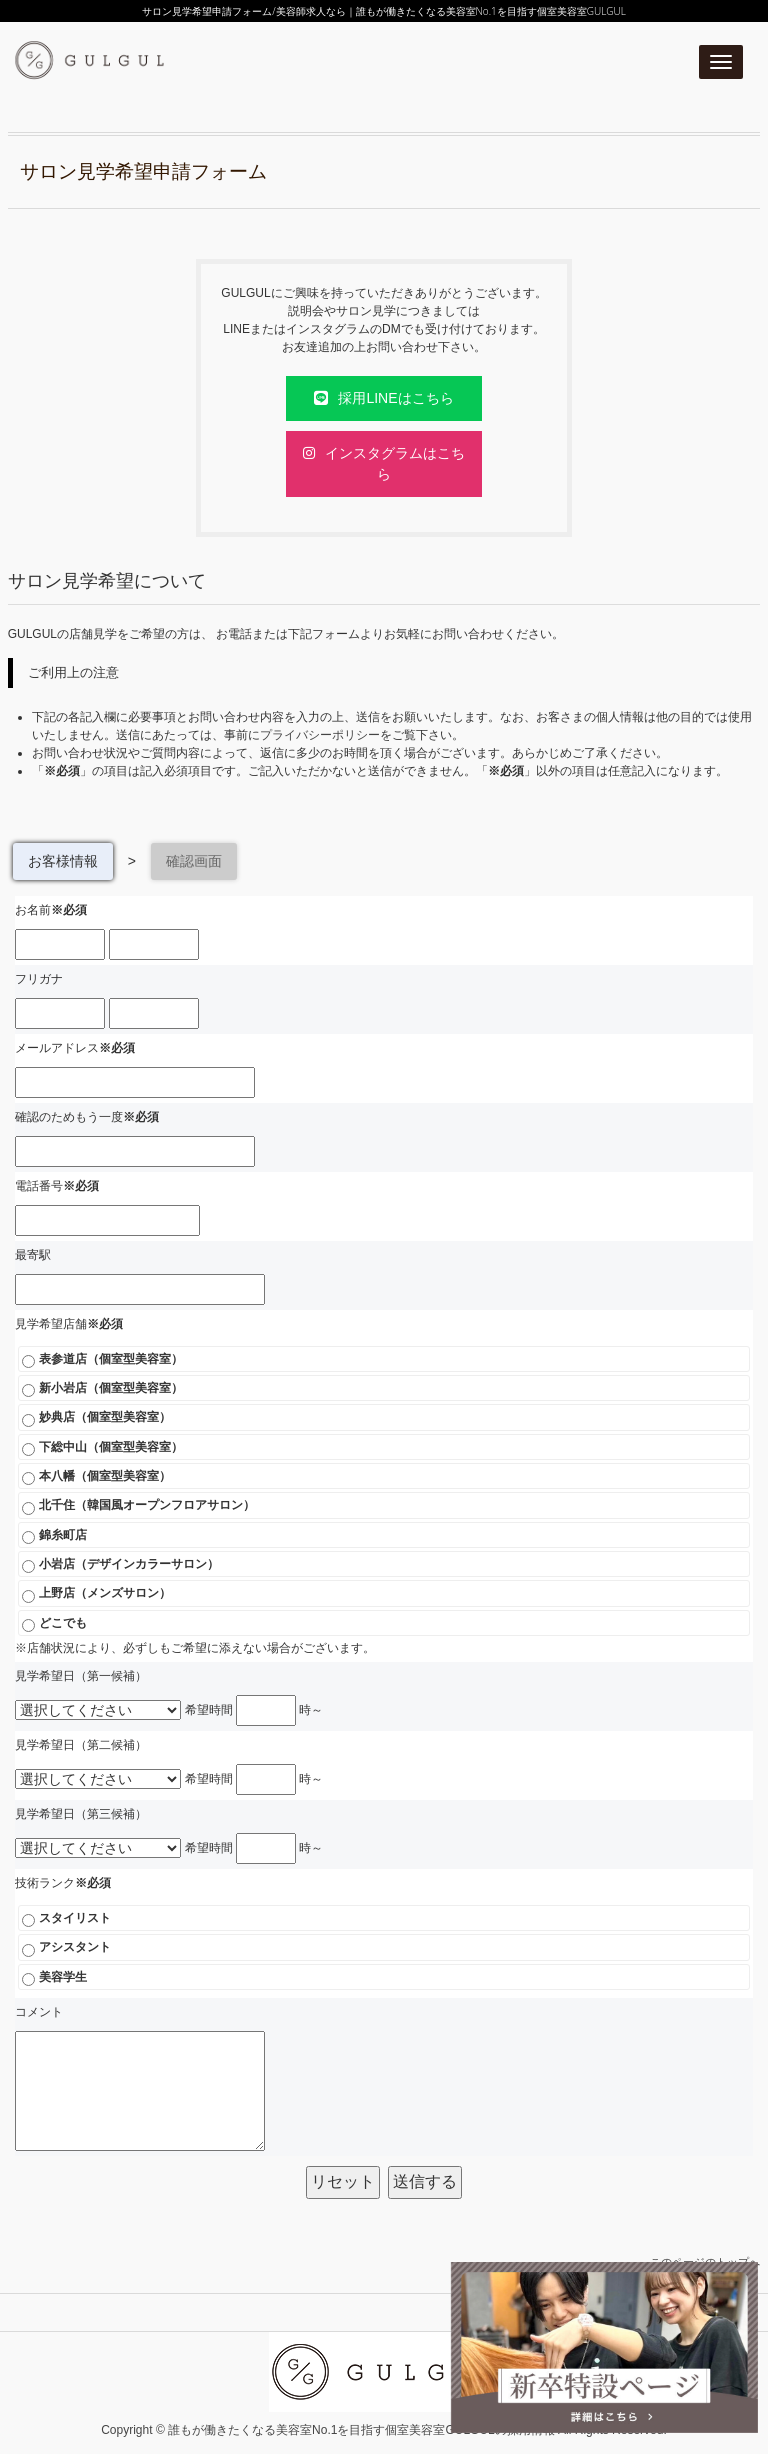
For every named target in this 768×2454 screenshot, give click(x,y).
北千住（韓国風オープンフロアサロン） (138, 1506)
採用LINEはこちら (383, 398)
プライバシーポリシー (320, 735)
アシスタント (66, 1948)
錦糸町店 (54, 1536)
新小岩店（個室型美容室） (102, 1389)
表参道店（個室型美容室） (102, 1360)
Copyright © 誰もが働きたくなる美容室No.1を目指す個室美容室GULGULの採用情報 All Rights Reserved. (384, 2430)
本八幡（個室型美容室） (96, 1477)
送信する (425, 2181)
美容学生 (54, 1978)
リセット (343, 2181)
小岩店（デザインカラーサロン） (120, 1565)
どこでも (54, 1624)
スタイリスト (66, 1919)
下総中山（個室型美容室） (102, 1448)
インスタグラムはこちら (384, 463)
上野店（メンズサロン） (96, 1594)
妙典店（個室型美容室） (96, 1418)
